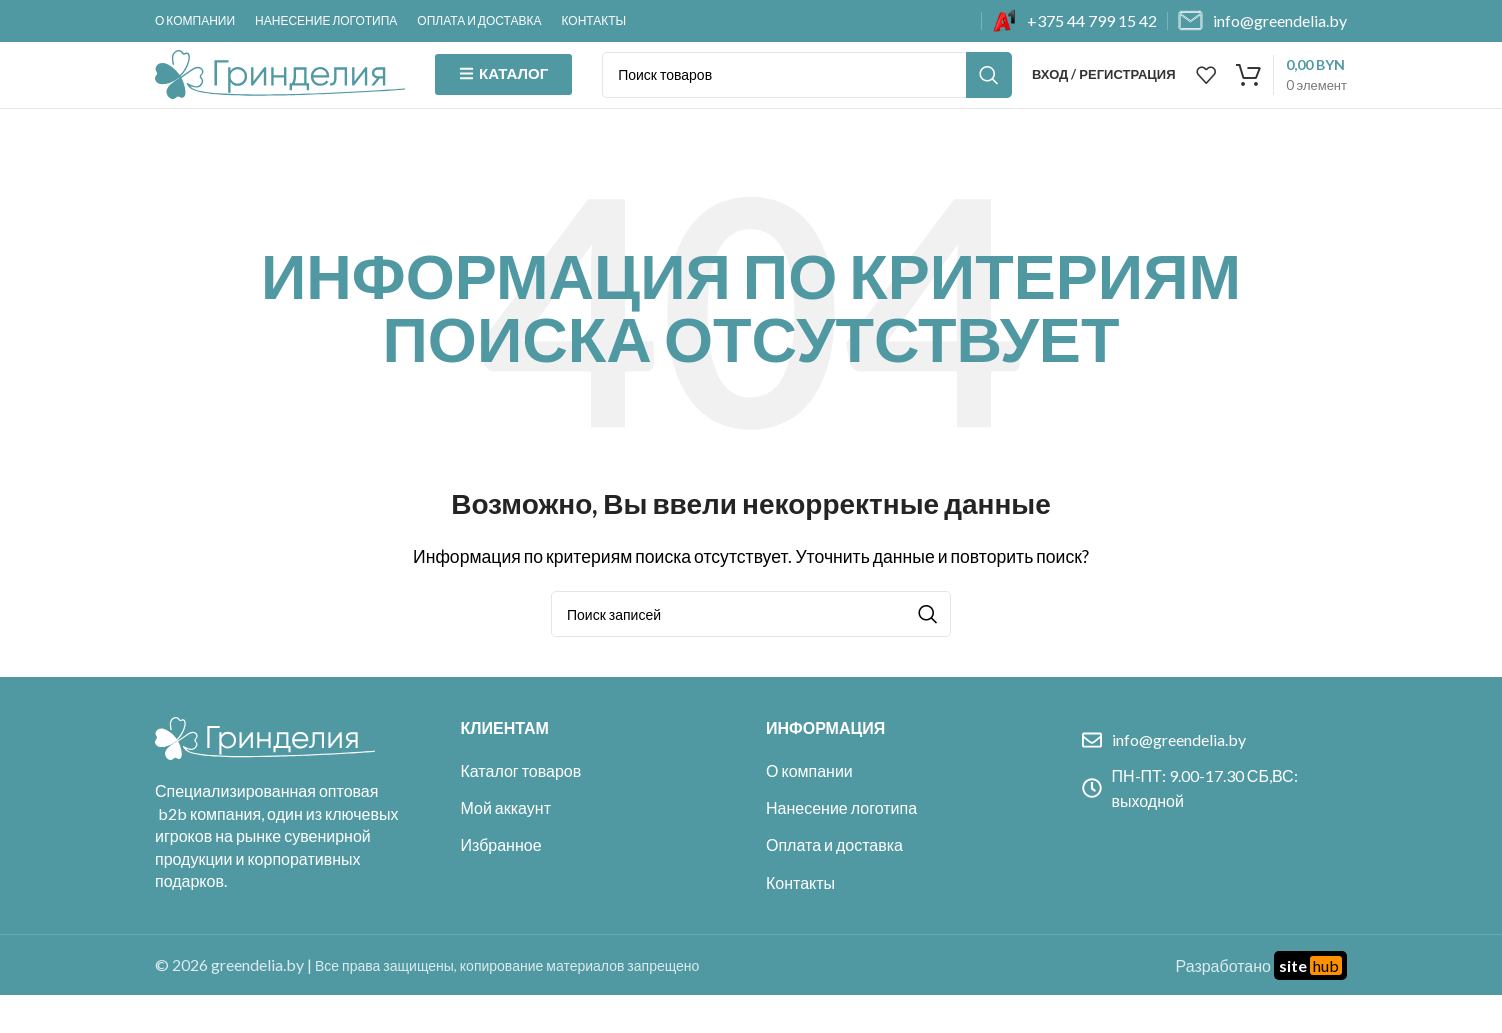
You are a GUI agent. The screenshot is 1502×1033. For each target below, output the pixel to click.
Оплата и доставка (834, 883)
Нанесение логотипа (841, 846)
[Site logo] (280, 91)
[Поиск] (807, 94)
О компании (809, 808)
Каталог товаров (521, 808)
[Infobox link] (1074, 21)
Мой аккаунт (506, 846)
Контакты (800, 920)
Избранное (501, 883)
